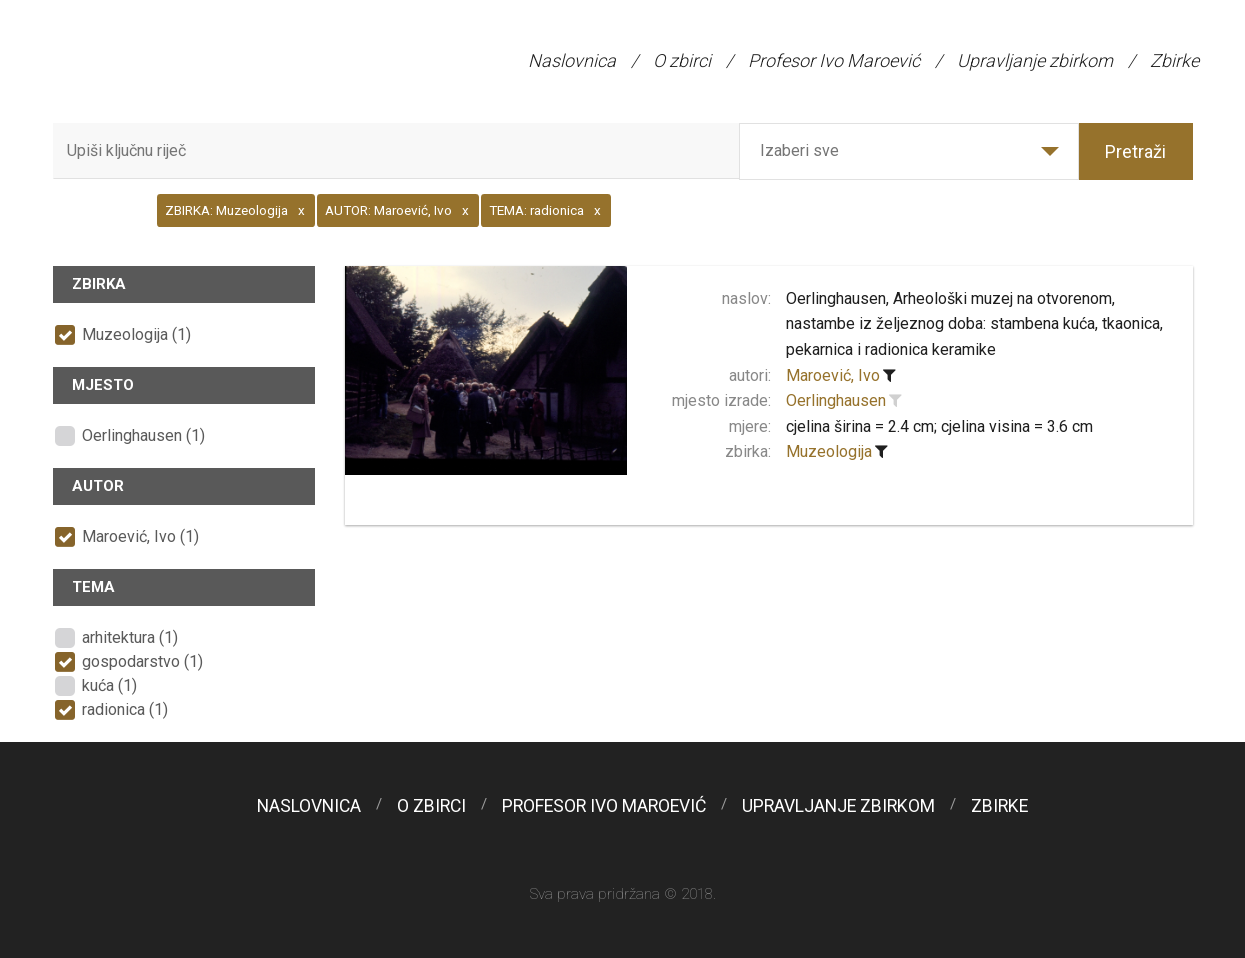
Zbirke (1174, 60)
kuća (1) (109, 685)
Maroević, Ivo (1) (140, 536)
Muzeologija (829, 451)
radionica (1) (125, 709)
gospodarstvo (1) (142, 661)
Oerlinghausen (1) (143, 435)
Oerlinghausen (836, 400)
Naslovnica (572, 60)
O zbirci (682, 60)
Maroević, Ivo (833, 375)
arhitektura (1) (130, 637)
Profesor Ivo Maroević (834, 60)
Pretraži (1135, 151)
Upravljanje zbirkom (1035, 60)
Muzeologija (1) (136, 334)
